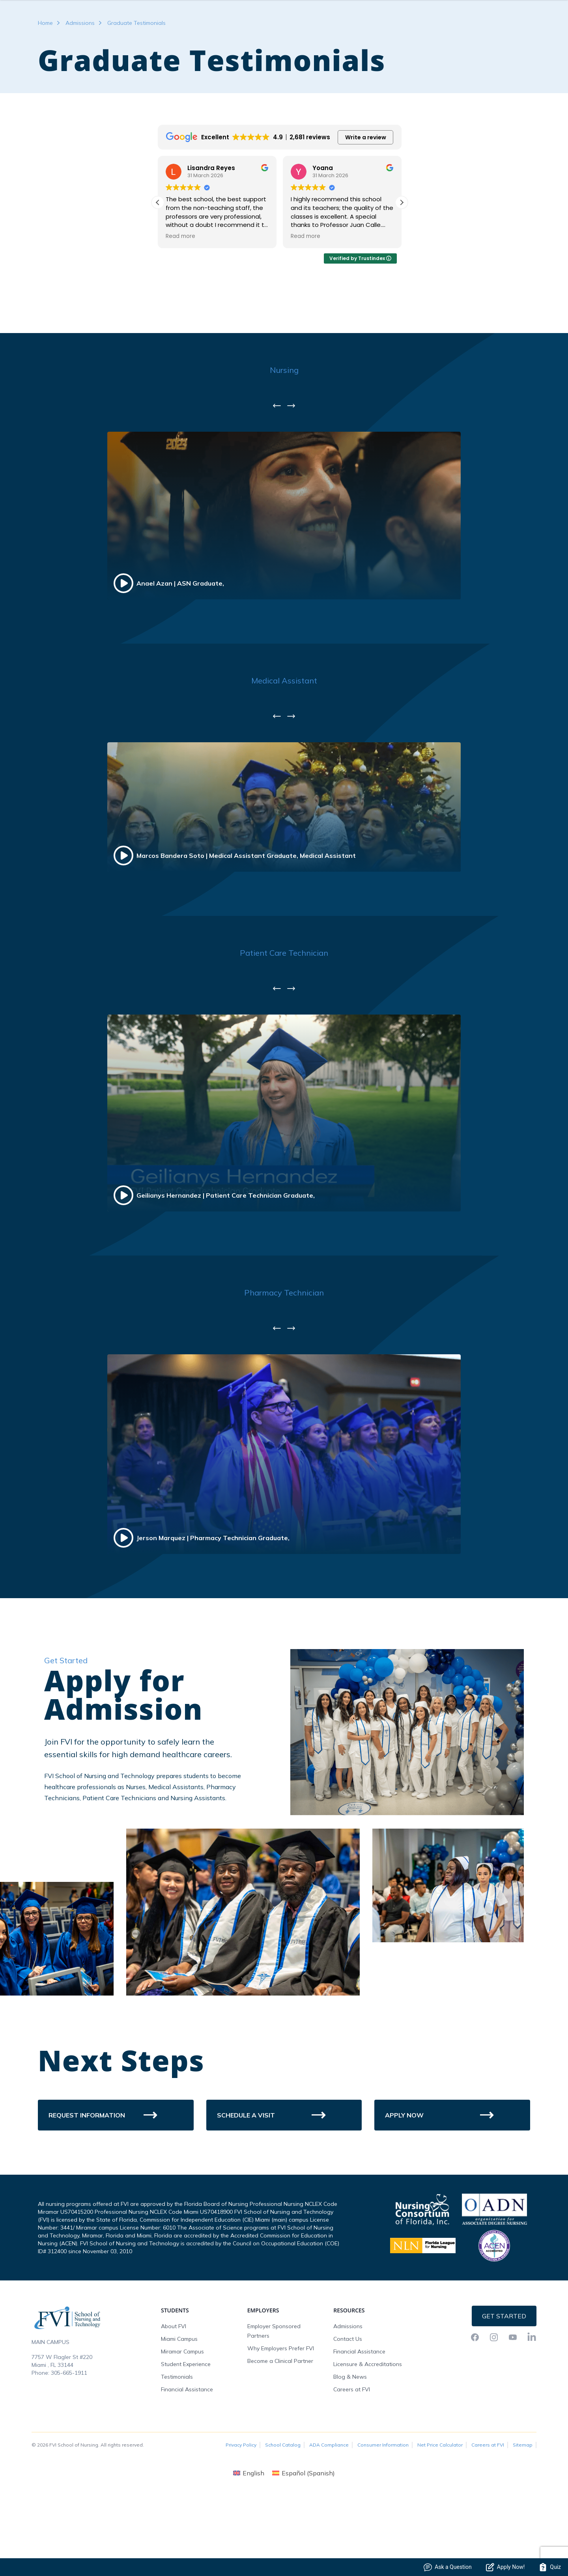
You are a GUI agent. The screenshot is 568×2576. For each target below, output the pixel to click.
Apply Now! (505, 2567)
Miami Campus (179, 2403)
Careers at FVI (351, 2454)
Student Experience (186, 2428)
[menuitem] (248, 2537)
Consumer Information (383, 2509)
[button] (401, 267)
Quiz (550, 2567)
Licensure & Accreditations (367, 2428)
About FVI (173, 2390)
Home (45, 87)
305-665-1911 (69, 2437)
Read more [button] (180, 301)
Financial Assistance (187, 2454)
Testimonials (177, 2441)
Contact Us (347, 2403)
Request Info (514, 25)
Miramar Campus (182, 2416)
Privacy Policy (241, 2509)
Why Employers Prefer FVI (280, 2413)
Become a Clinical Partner (280, 2425)
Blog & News (350, 2441)
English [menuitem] (253, 2538)
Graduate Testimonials (136, 87)
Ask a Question (448, 2567)
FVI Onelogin (470, 25)
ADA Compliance (329, 2509)
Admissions (80, 87)
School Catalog (283, 2509)
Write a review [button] (365, 202)
